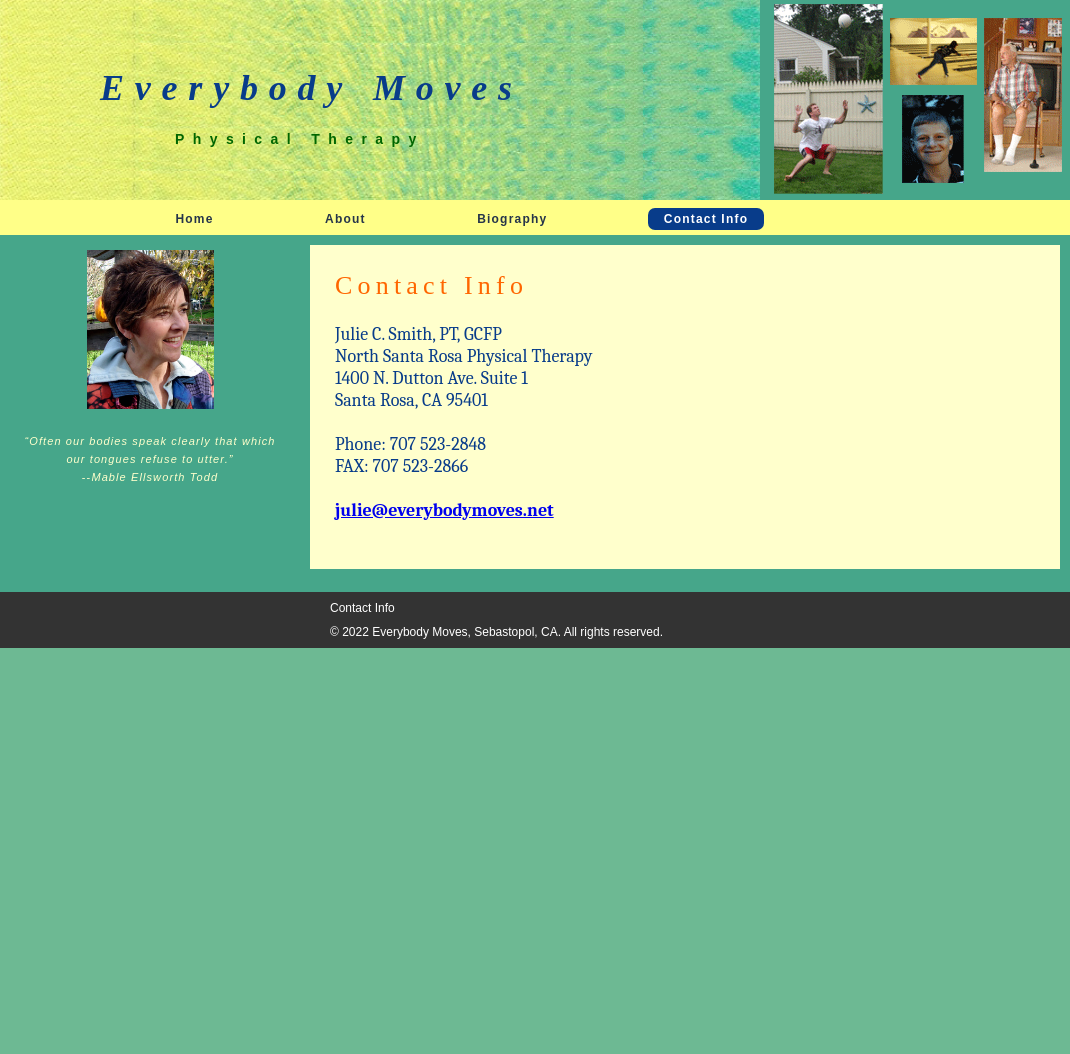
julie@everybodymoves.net (444, 510)
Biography (512, 219)
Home (194, 219)
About (345, 219)
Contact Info (706, 219)
